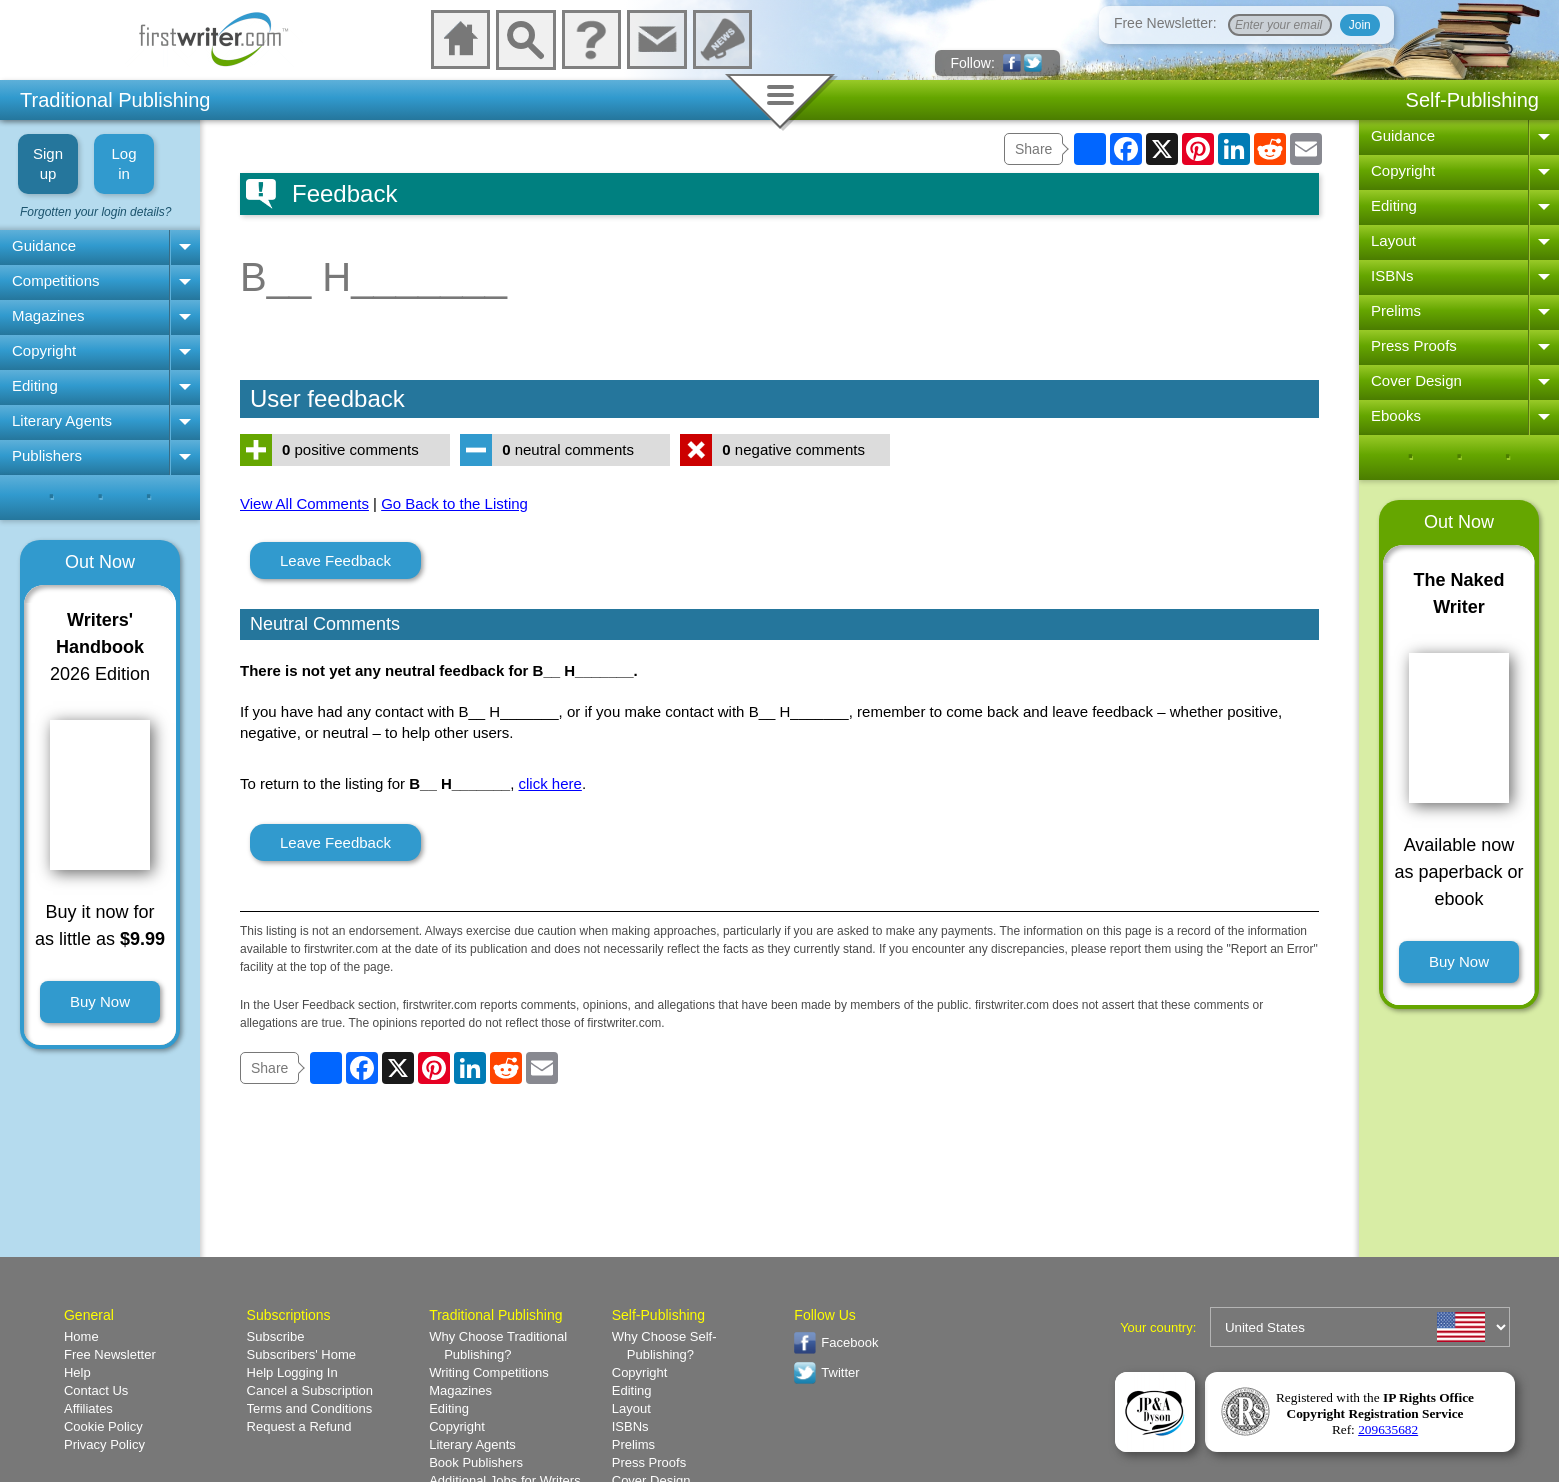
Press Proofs (1414, 345)
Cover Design (1416, 380)
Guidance (44, 245)
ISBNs (1392, 275)
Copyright (44, 350)
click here (550, 783)
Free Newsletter (110, 1354)
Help (77, 1372)
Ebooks (1396, 415)
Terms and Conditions (310, 1408)
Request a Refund (299, 1426)
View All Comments (304, 503)
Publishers (47, 455)
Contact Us (96, 1390)
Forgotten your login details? (95, 212)
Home (81, 1336)
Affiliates (88, 1408)
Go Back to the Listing (454, 503)
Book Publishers (476, 1462)
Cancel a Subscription (310, 1390)
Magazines (48, 315)
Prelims (1396, 310)
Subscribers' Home (301, 1354)
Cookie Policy (103, 1426)
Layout (1393, 240)
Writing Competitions (489, 1372)
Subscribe (276, 1336)
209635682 (1388, 1429)
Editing (35, 385)
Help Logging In (292, 1372)
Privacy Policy (104, 1444)
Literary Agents (62, 420)
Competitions (56, 280)
